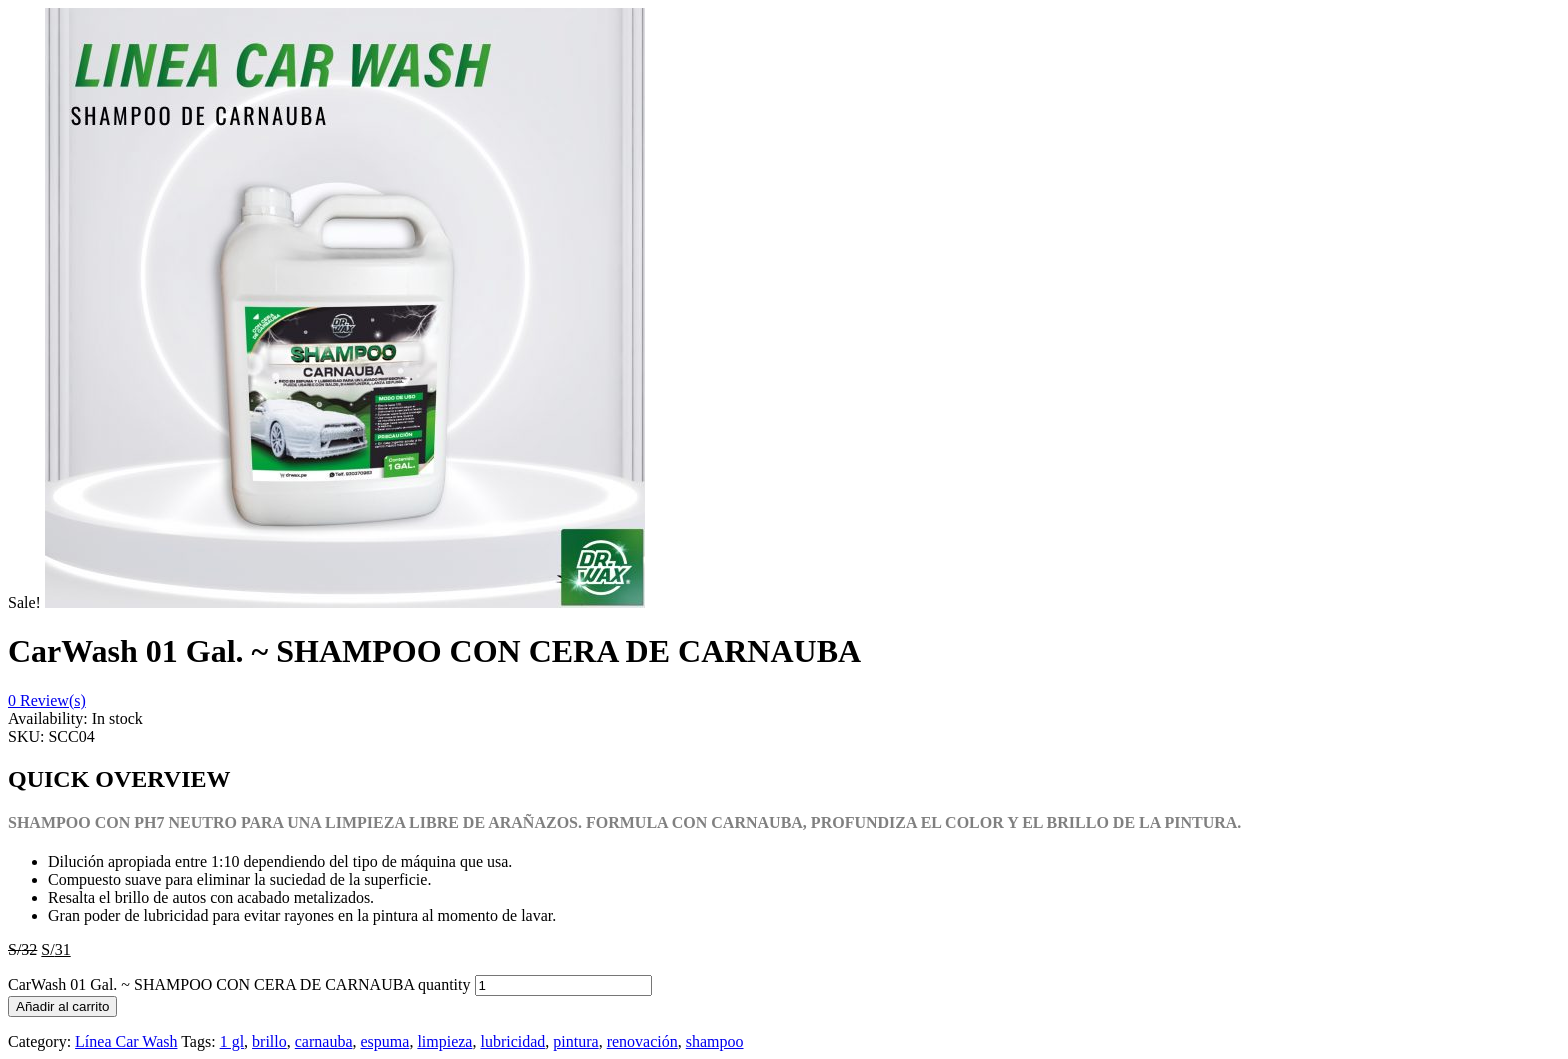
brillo (269, 1041)
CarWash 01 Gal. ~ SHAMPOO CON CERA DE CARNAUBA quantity (239, 984)
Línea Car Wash (126, 1041)
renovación (642, 1041)
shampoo (715, 1041)
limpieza (444, 1041)
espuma (385, 1041)
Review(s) (47, 700)
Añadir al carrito (62, 1006)
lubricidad (512, 1041)
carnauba (324, 1041)
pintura (575, 1041)
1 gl (232, 1041)
